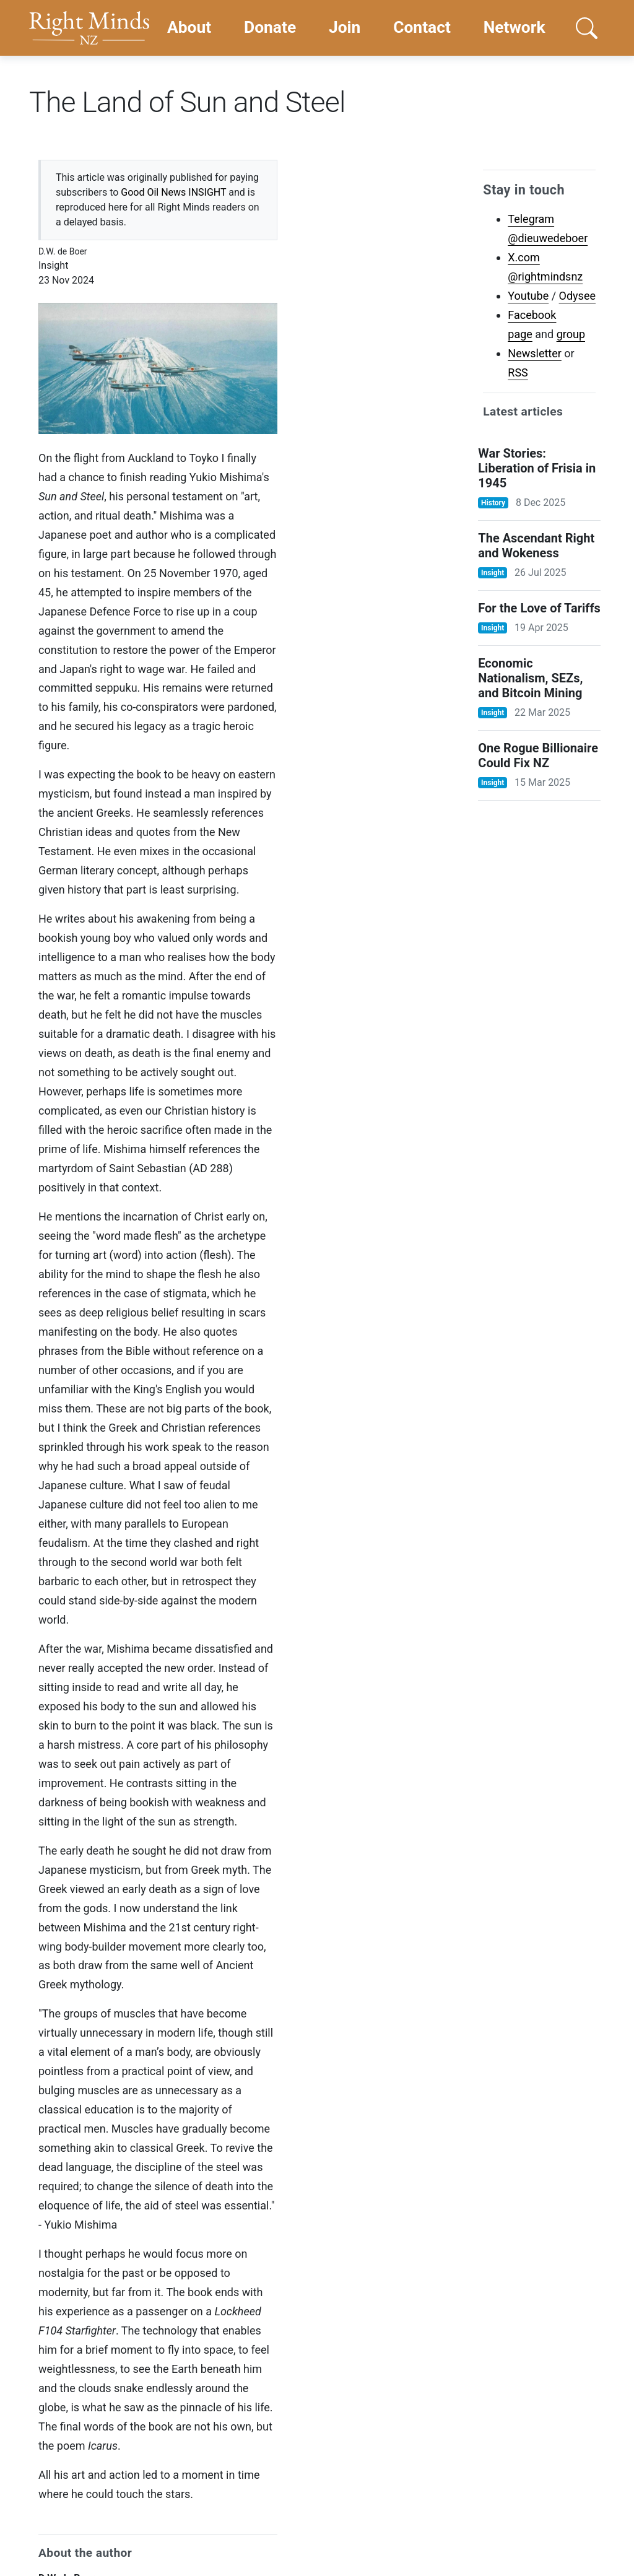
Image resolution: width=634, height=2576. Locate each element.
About (189, 27)
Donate (270, 27)
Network (514, 27)
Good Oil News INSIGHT (173, 192)
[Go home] (89, 28)
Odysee (577, 295)
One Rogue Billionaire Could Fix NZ (538, 755)
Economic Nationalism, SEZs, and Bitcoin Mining (530, 678)
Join (344, 27)
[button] (586, 27)
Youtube (528, 295)
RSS (518, 372)
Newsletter (535, 353)
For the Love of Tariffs (539, 608)
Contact (422, 27)
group (571, 334)
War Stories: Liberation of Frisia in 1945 (537, 468)
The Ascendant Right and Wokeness (536, 545)
